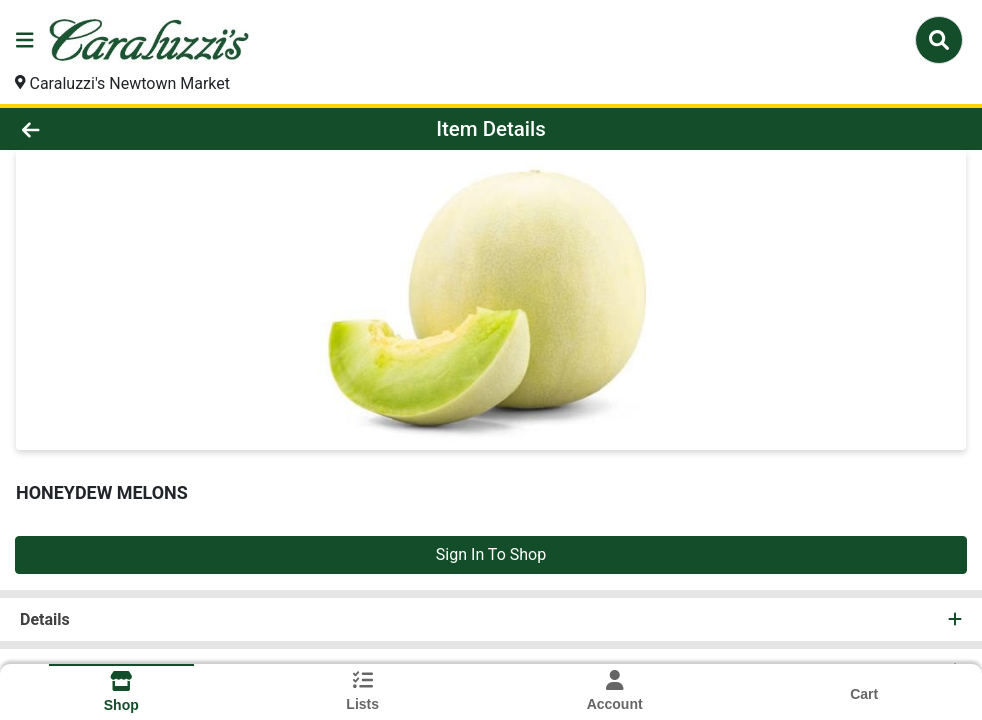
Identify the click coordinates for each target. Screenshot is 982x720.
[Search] (939, 40)
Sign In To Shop (491, 554)
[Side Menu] (25, 40)
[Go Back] (135, 129)
